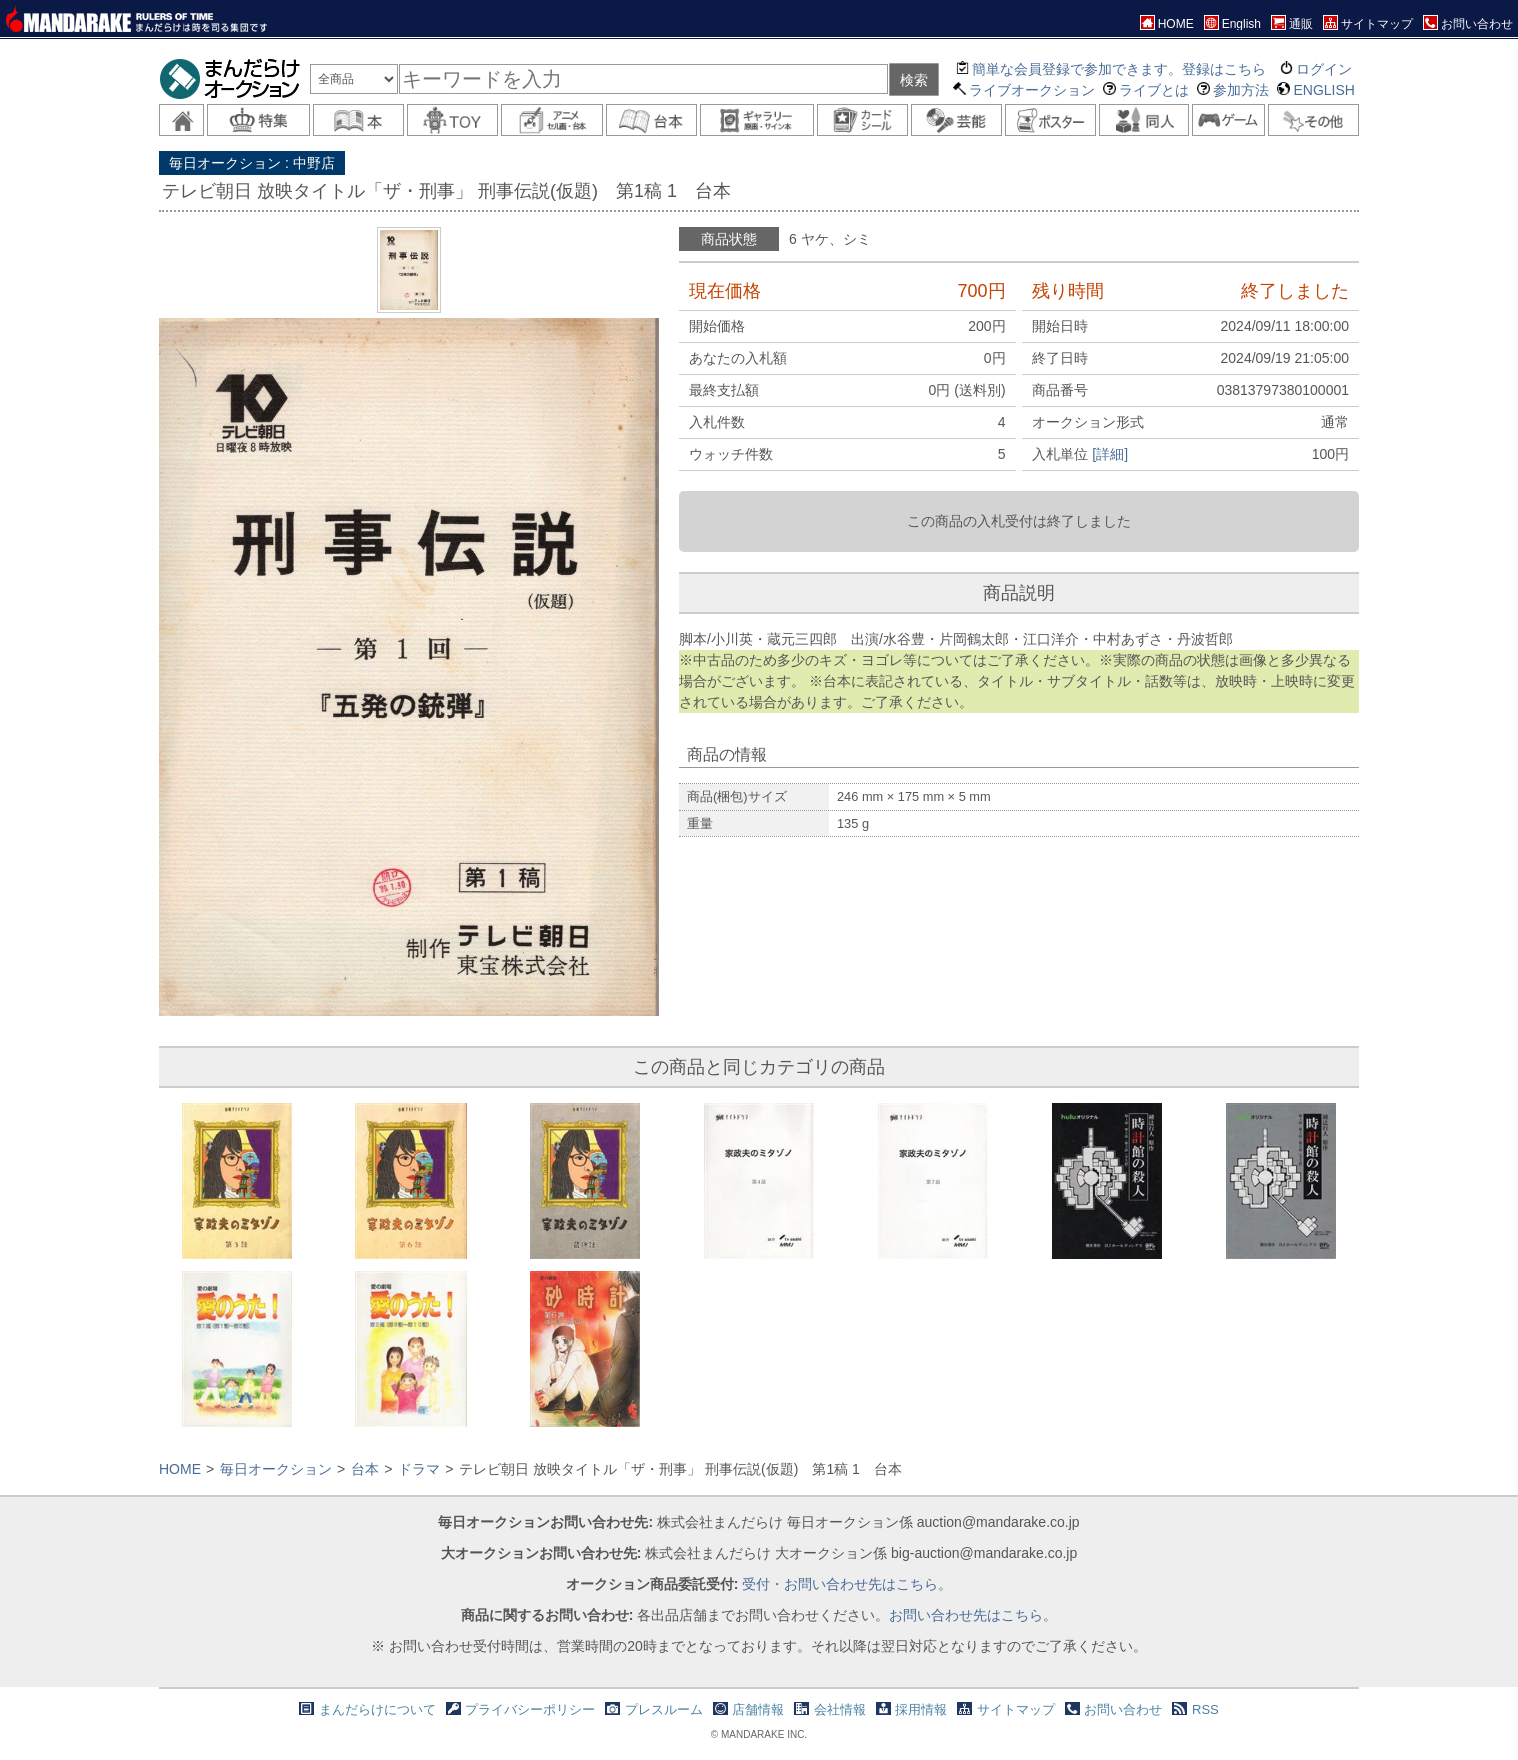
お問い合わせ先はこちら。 (973, 1615)
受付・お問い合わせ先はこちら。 (847, 1584)
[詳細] (1110, 454)
